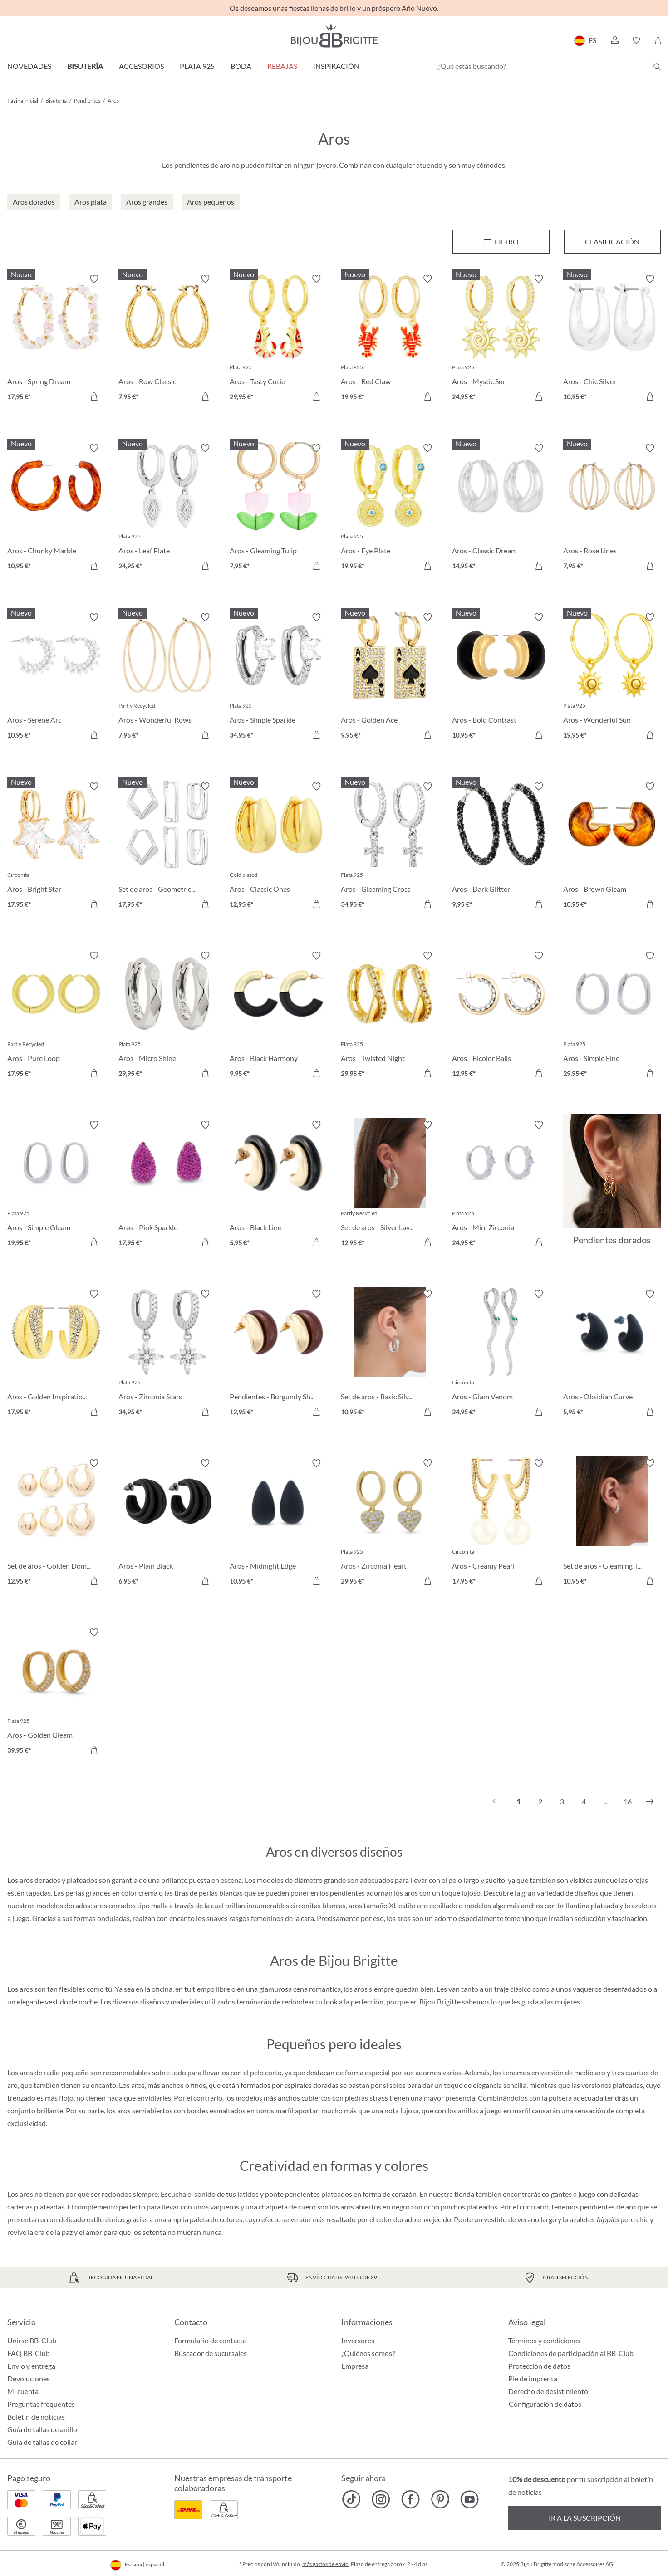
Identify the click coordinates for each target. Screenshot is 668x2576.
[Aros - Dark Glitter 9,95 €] (501, 847)
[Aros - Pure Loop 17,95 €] (56, 1016)
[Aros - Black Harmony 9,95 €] (278, 1016)
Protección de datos (539, 2365)
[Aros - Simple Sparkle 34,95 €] (278, 677)
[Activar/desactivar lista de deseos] (94, 279)
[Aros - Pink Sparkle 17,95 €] (167, 1185)
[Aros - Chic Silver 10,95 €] (612, 339)
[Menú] (500, 242)
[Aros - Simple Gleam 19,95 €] (56, 1185)
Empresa (354, 2365)
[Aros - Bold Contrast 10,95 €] (501, 677)
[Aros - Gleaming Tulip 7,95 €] (278, 508)
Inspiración (336, 66)
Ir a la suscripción (585, 2517)
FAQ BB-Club (28, 2353)
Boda (241, 66)
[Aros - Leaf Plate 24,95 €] (167, 508)
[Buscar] (657, 67)
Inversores (357, 2340)
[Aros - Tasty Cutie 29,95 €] (278, 339)
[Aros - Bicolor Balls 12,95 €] (501, 1016)
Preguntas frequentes (41, 2404)
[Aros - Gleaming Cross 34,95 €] (389, 847)
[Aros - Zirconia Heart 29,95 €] (389, 1523)
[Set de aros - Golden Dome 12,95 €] (56, 1523)
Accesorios (141, 66)
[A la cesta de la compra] (94, 396)
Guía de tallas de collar (42, 2442)
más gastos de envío (325, 2564)
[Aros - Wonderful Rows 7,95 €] (167, 677)
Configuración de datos (545, 2404)
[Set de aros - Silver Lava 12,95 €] (389, 1185)
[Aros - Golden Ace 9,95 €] (389, 677)
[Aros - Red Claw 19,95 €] (389, 339)
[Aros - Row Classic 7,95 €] (167, 339)
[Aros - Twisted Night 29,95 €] (389, 1016)
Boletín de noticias (36, 2416)
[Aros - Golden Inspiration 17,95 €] (56, 1354)
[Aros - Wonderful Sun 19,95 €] (612, 677)
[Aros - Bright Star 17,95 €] (56, 847)
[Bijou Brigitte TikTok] (351, 2499)
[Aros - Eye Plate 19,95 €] (389, 508)
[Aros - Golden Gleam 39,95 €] (56, 1693)
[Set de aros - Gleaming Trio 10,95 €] (612, 1523)
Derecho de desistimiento (548, 2391)
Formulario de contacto (210, 2340)
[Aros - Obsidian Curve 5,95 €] (612, 1354)
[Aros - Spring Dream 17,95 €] (56, 339)
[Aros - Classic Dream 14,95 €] (501, 508)
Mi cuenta (23, 2391)
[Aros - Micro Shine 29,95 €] (167, 1016)
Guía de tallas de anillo (42, 2429)
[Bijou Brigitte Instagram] (381, 2499)
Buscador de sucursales (210, 2353)
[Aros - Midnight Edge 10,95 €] (278, 1523)
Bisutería (85, 66)
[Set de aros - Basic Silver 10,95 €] (389, 1354)
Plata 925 (197, 66)
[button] (614, 40)
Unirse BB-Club (31, 2340)
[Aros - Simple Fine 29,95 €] (612, 1016)
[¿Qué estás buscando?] (547, 66)
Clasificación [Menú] (612, 241)
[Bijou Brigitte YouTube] (469, 2499)
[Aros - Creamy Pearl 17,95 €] (501, 1523)
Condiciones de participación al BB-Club (571, 2353)
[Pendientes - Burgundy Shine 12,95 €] (278, 1354)
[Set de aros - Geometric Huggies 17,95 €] (167, 847)
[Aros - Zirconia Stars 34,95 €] (167, 1354)
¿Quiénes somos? (368, 2353)
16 (628, 1801)
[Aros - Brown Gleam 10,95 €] (612, 847)
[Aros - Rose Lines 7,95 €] (612, 508)
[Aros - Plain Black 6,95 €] (167, 1523)
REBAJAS (282, 66)
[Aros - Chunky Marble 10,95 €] (56, 508)
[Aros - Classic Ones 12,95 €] (278, 847)
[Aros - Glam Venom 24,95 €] (501, 1354)
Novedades (29, 66)
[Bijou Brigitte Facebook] (410, 2499)
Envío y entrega (31, 2365)
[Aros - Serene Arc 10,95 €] (56, 677)
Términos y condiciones (544, 2340)
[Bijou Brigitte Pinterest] (440, 2499)
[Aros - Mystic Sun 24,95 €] (501, 339)
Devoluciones (28, 2378)
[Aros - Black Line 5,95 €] (278, 1185)
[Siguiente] (649, 1801)
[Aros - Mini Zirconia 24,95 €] (501, 1185)
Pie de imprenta (532, 2378)
